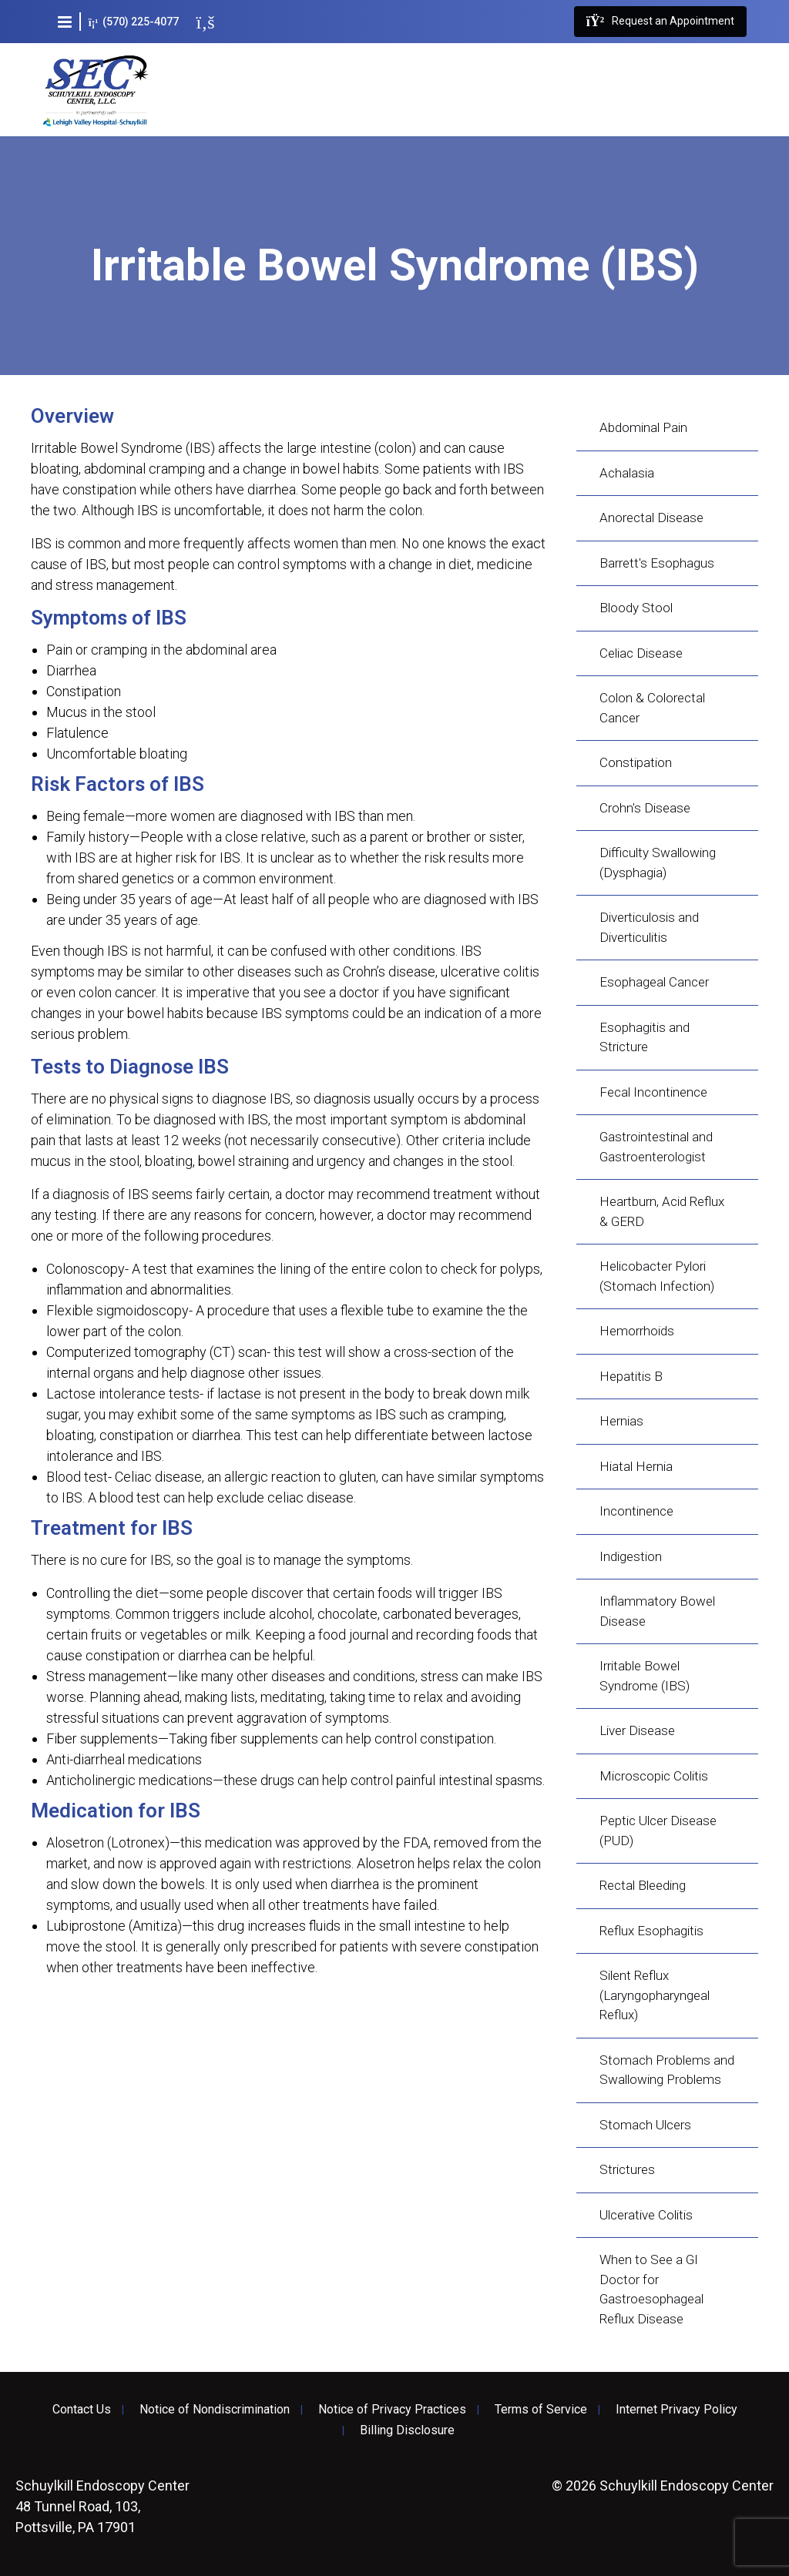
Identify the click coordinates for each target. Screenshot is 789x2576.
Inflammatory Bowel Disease (657, 1611)
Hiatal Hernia (636, 1466)
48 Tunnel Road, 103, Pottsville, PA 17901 (102, 2506)
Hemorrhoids (636, 1330)
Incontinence (636, 1511)
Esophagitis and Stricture (644, 1037)
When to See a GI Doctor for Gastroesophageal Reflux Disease (651, 2289)
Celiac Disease (641, 653)
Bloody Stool (636, 607)
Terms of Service (541, 2409)
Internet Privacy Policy (676, 2409)
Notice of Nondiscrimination (214, 2409)
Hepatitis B (631, 1376)
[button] (64, 21)
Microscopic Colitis (653, 1776)
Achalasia (626, 473)
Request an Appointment (660, 21)
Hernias (621, 1421)
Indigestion (630, 1556)
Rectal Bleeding (642, 1885)
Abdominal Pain (643, 427)
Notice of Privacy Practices (392, 2409)
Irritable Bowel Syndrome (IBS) (644, 1675)
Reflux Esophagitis (651, 1930)
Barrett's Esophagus (656, 563)
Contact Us (81, 2409)
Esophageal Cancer (654, 982)
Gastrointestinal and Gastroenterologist (656, 1146)
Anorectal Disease (651, 517)
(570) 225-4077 (134, 22)
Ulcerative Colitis (646, 2215)
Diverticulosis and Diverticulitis (649, 927)
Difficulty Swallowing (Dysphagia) (657, 862)
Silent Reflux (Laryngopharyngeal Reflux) (654, 1995)
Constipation (635, 762)
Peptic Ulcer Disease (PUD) (658, 1830)
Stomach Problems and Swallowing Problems (666, 2070)
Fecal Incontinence (653, 1092)
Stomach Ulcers (645, 2124)
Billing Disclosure (407, 2430)
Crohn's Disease (644, 808)
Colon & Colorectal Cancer (652, 707)
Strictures (627, 2169)
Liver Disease (637, 1730)
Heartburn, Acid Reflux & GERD (661, 1211)
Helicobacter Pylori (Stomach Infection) (656, 1276)
